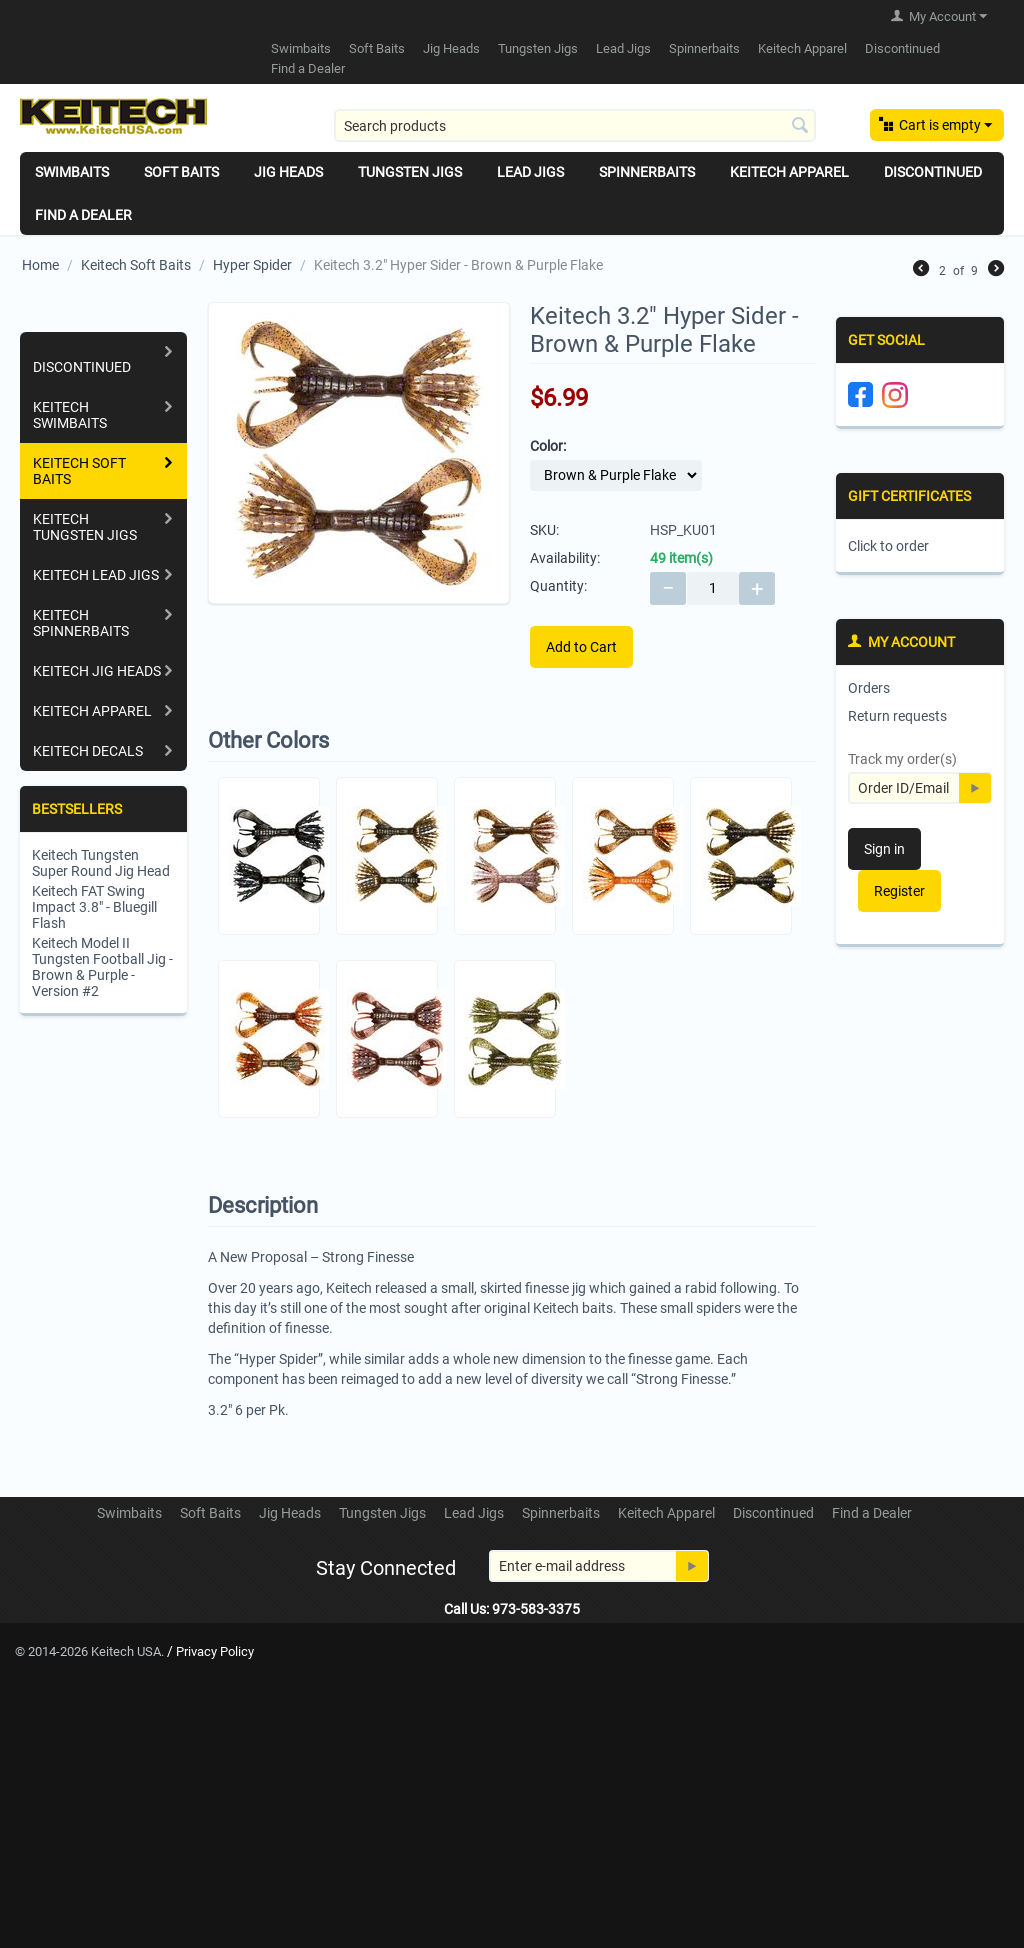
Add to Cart (581, 647)
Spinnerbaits (704, 48)
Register (899, 891)
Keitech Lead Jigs (96, 575)
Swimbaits (301, 48)
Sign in (884, 849)
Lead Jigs (623, 48)
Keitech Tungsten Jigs (85, 527)
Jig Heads (451, 48)
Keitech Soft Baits (136, 265)
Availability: (565, 558)
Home (40, 265)
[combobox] (575, 125)
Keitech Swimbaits (70, 415)
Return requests (897, 716)
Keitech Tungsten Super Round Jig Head (101, 863)
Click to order (888, 546)
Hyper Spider (252, 265)
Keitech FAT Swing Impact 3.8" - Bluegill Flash (94, 907)
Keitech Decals (88, 751)
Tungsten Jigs (538, 48)
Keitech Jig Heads (97, 671)
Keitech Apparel (802, 48)
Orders (869, 688)
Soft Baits (377, 48)
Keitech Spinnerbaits (81, 623)
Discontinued (902, 48)
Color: (548, 446)
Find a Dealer (308, 68)
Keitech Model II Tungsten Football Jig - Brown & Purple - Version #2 (102, 967)
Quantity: (558, 586)
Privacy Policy (215, 1651)
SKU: (544, 530)
